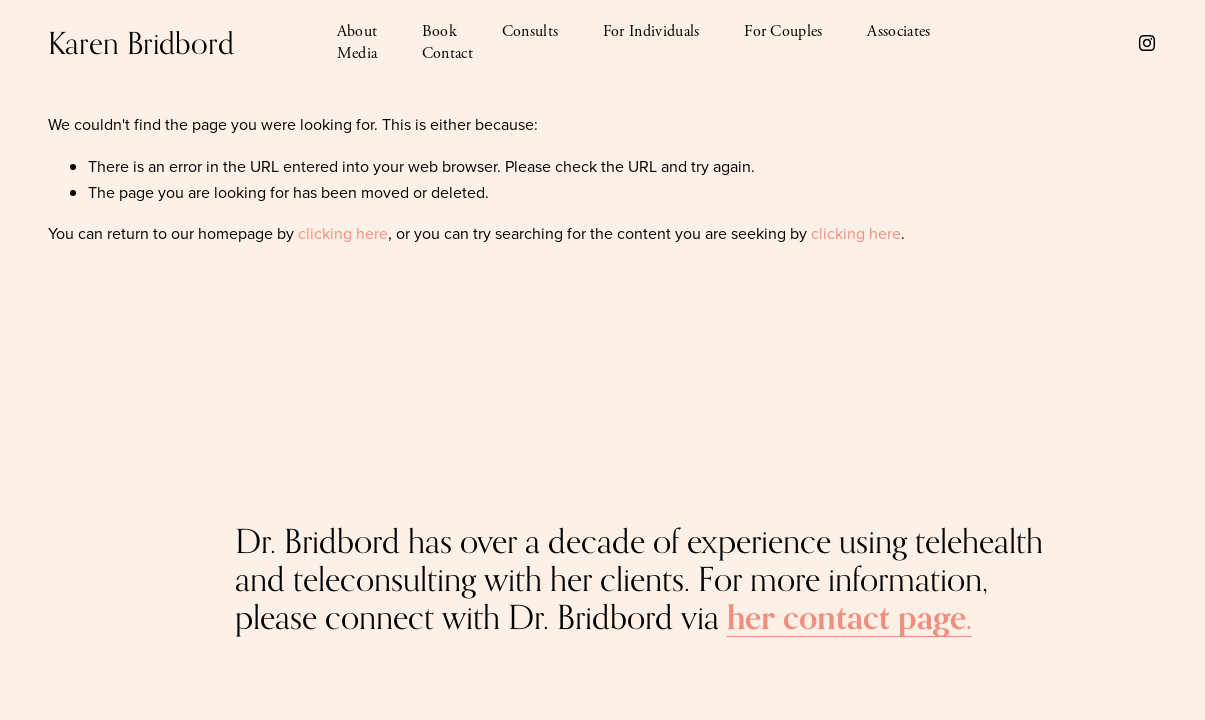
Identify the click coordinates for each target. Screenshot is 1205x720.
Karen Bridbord (141, 43)
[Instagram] (1147, 43)
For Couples (783, 31)
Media (357, 53)
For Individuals (651, 31)
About (357, 31)
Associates (898, 31)
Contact (447, 53)
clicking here (343, 233)
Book (439, 31)
